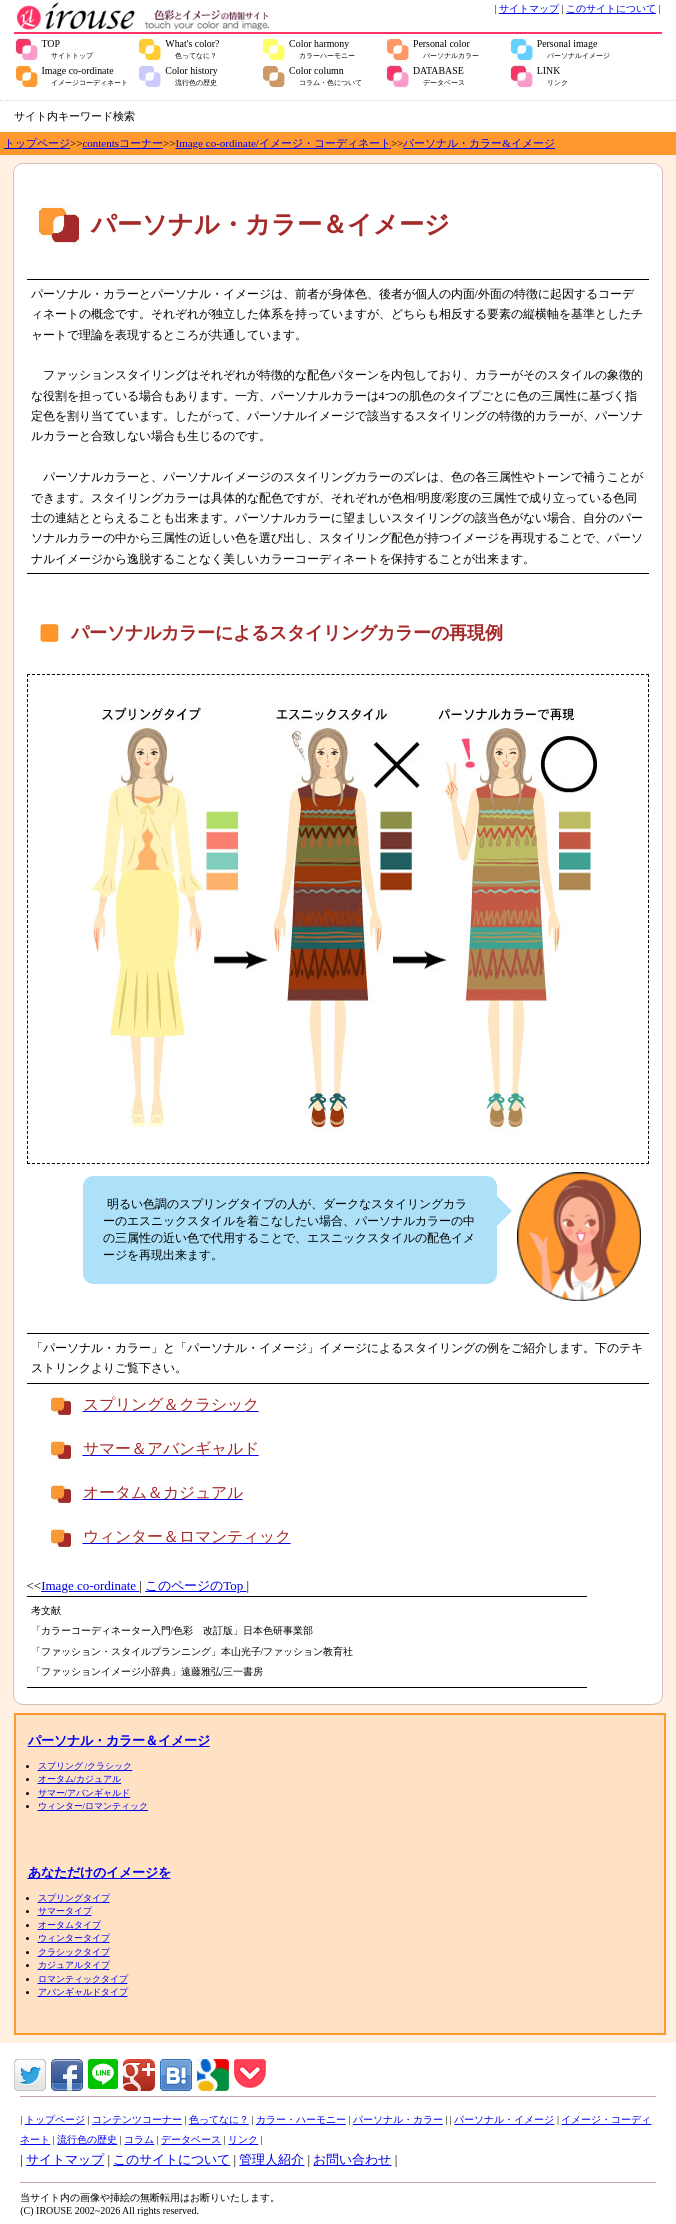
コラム (139, 2139)
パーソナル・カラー (398, 2119)
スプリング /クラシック (85, 1766)
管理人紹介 (271, 2159)
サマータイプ (65, 1911)
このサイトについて (611, 8)
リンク (243, 2139)
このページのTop (195, 1585)
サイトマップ (529, 8)
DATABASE (439, 76)
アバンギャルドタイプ (83, 1992)
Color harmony (322, 49)
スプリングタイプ (74, 1898)
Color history (191, 76)
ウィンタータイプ (74, 1938)
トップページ (37, 143)
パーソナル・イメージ (504, 2119)
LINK (552, 76)
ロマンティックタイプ (83, 1979)
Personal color (446, 49)
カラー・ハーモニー (301, 2119)
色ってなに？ (219, 2119)
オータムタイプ (69, 1925)
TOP (68, 49)
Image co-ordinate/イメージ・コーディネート (283, 143)
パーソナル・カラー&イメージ (479, 143)
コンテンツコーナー (137, 2119)
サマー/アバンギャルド (84, 1793)
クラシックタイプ (74, 1952)
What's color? (192, 49)
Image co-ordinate (85, 76)
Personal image (573, 49)
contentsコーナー (122, 143)
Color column (325, 76)
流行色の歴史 (87, 2139)
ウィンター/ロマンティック (93, 1806)
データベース (191, 2139)
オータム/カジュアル (80, 1779)
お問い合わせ (352, 2159)
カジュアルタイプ (74, 1965)
